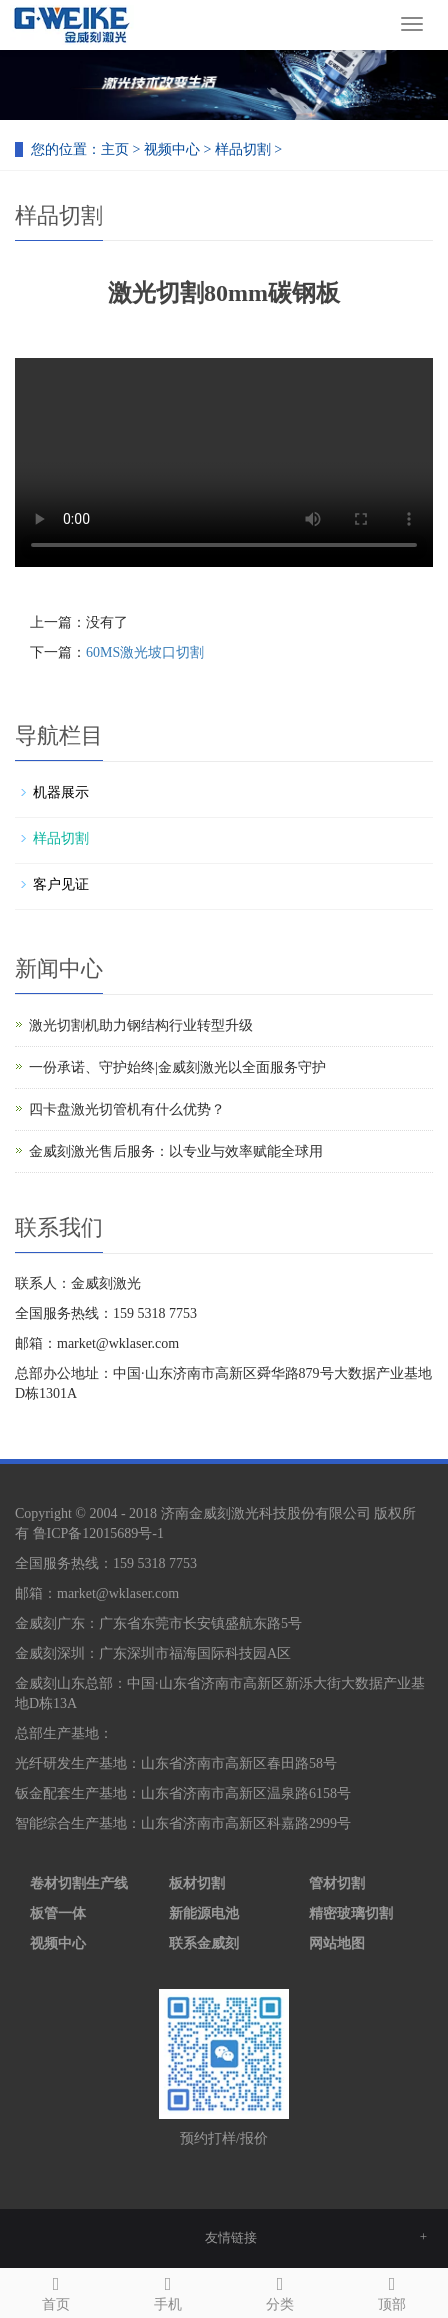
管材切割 (337, 1883)
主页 (115, 149)
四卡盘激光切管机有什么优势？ (127, 1109)
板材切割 (197, 1883)
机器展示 (61, 792)
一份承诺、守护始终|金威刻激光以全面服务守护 (177, 1067)
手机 (168, 2290)
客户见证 (61, 884)
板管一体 (58, 1913)
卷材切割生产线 (79, 1883)
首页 (56, 2290)
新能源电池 (204, 1913)
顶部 (392, 2290)
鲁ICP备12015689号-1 (98, 1533)
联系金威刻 (204, 1943)
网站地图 (337, 1943)
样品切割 (243, 149)
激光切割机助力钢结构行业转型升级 (141, 1025)
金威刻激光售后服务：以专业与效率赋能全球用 (176, 1151)
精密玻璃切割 (351, 1913)
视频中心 (172, 149)
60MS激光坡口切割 (145, 652)
